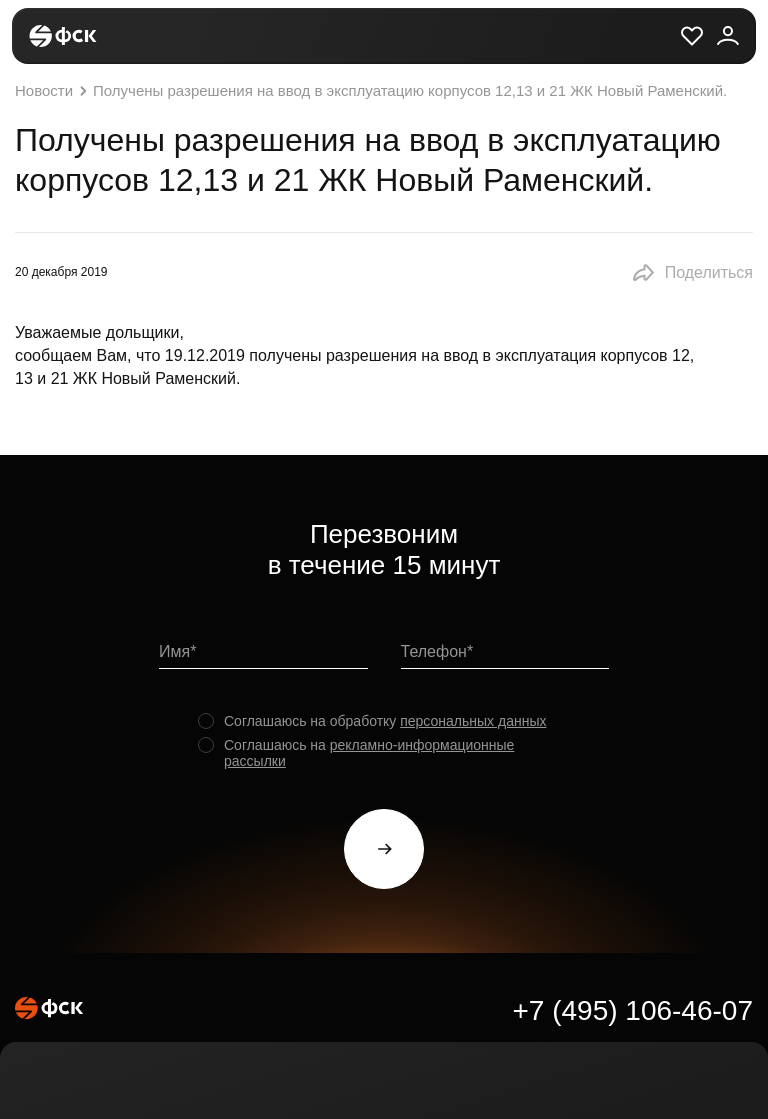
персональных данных (473, 721)
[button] (692, 273)
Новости (53, 91)
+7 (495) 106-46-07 (632, 1010)
